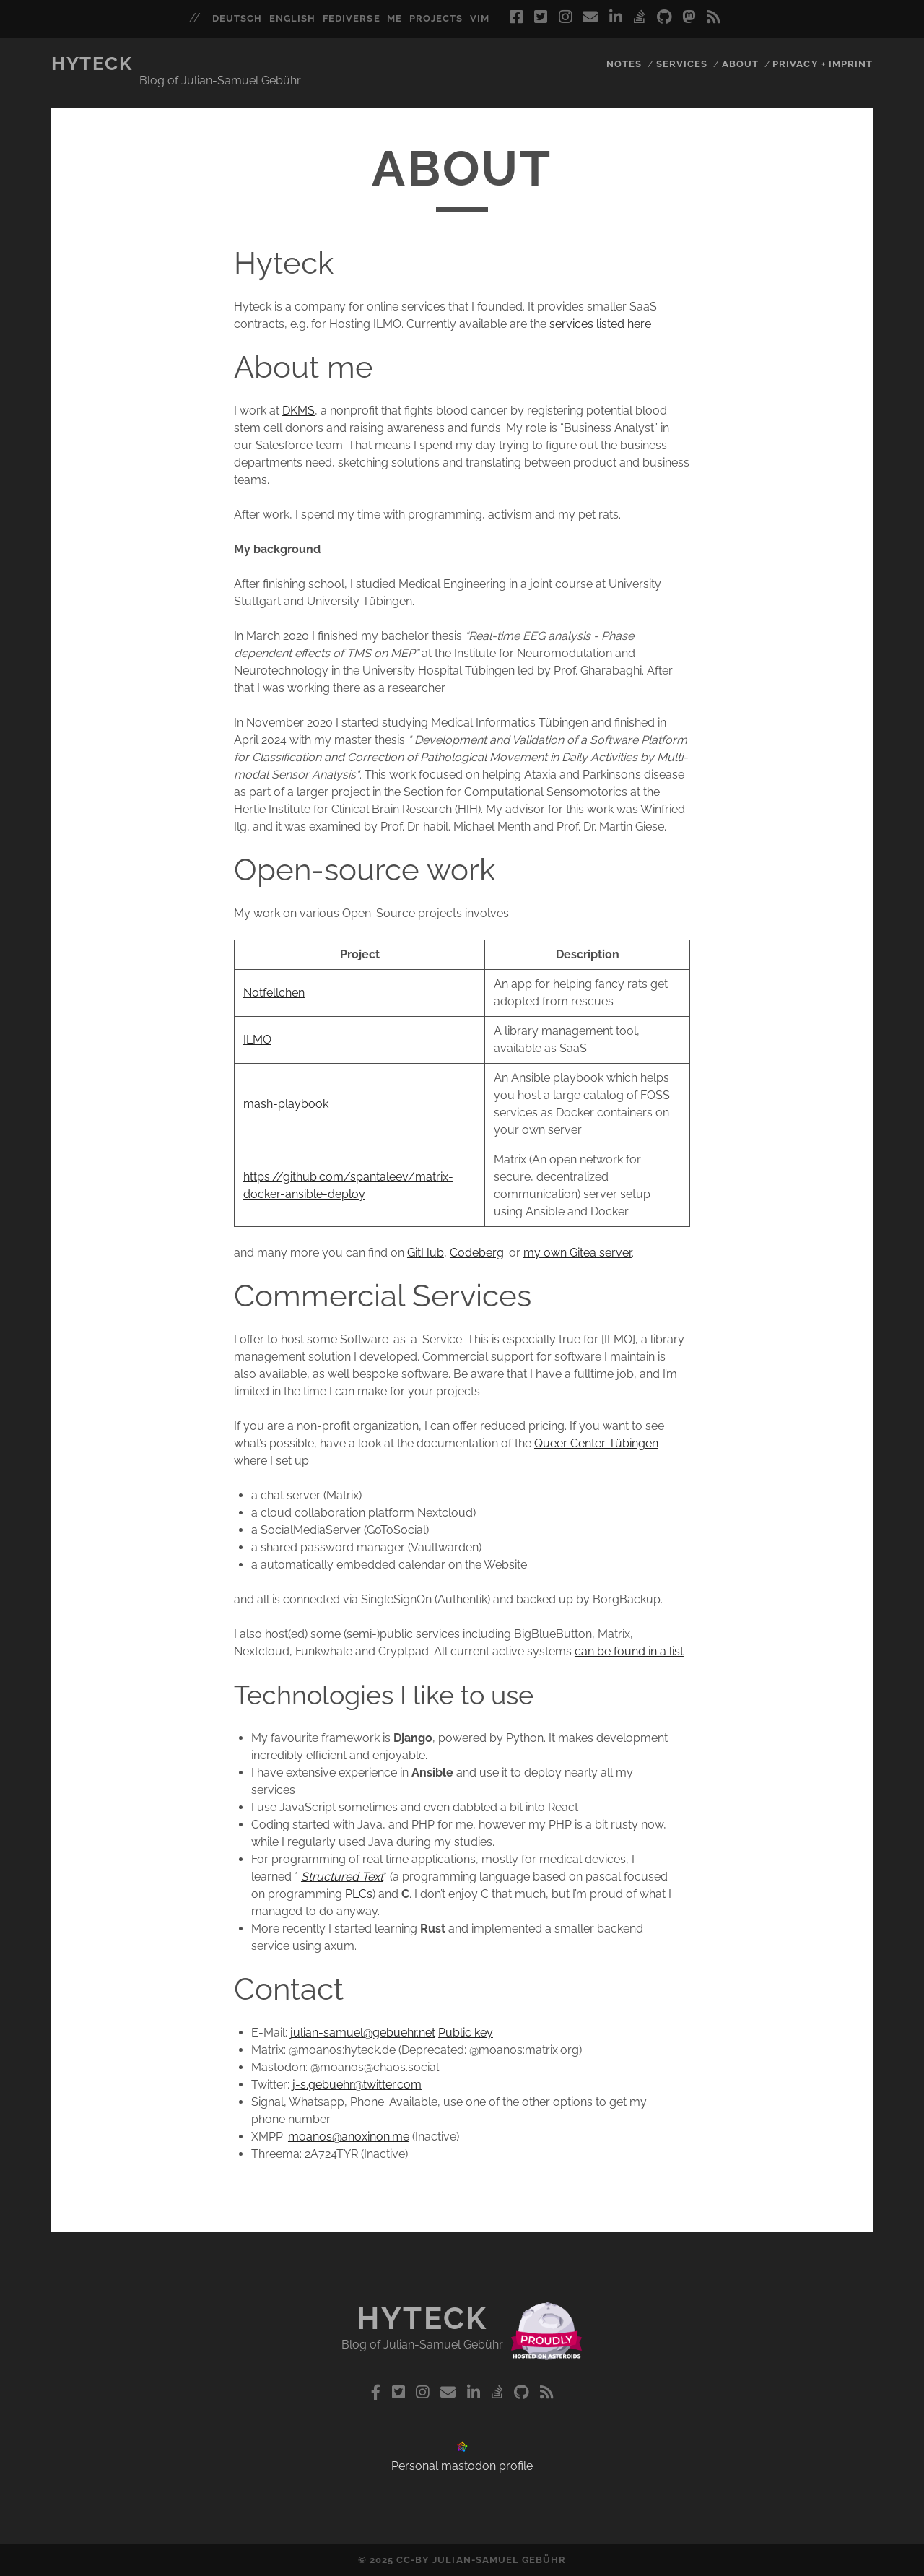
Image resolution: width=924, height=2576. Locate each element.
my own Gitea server (577, 1252)
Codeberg (477, 1252)
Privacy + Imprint (822, 63)
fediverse (351, 18)
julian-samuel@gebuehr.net (362, 2032)
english (292, 18)
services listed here (600, 324)
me (394, 18)
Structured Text (342, 1876)
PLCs (358, 1894)
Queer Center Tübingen (596, 1443)
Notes (624, 63)
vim (479, 18)
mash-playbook (285, 1104)
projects (436, 18)
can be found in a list (629, 1651)
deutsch (237, 18)
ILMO (257, 1039)
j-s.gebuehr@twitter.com (357, 2084)
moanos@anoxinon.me (348, 2136)
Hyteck (91, 63)
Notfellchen (274, 992)
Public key (465, 2032)
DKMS (298, 410)
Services (681, 63)
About (740, 63)
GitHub (425, 1252)
